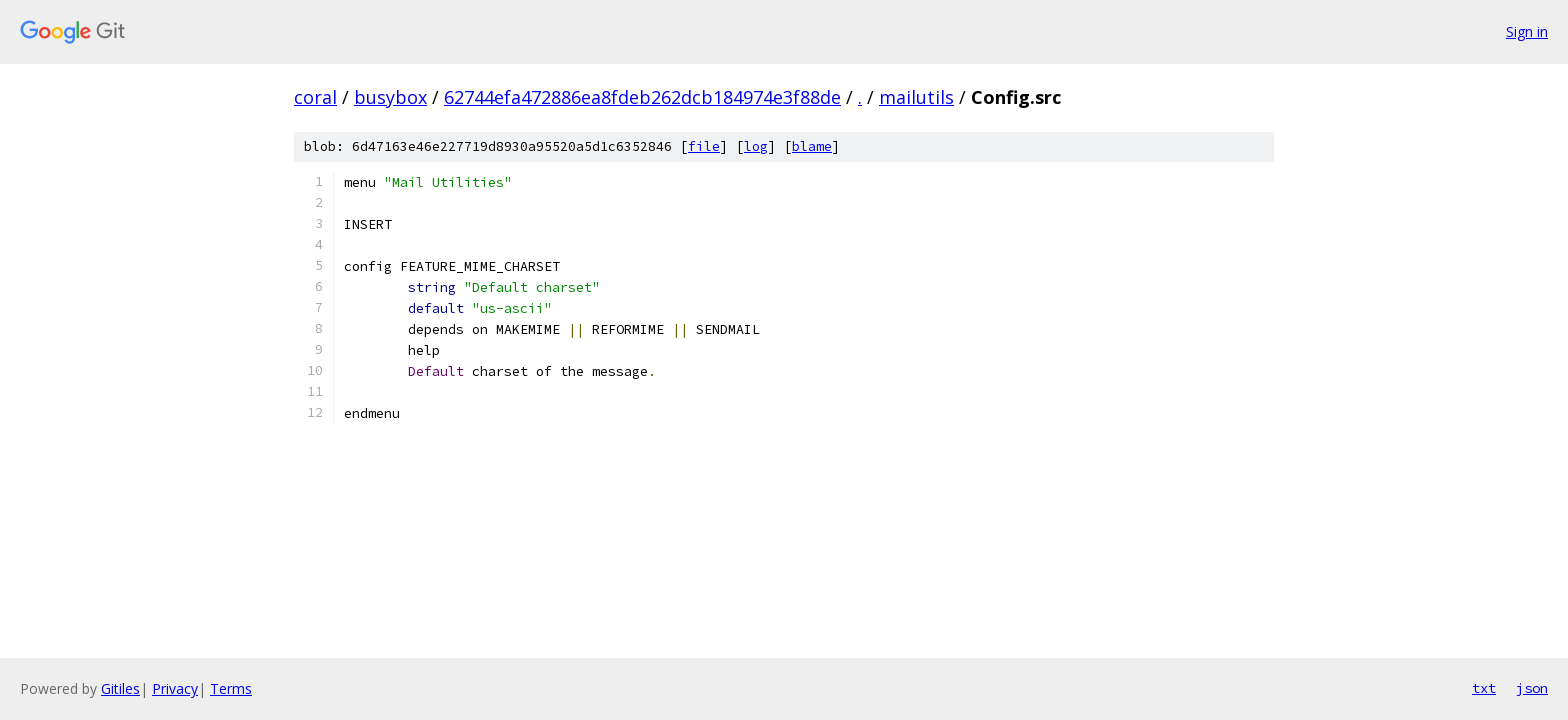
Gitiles (120, 688)
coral (315, 97)
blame (812, 146)
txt (1484, 688)
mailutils (916, 97)
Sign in (1527, 31)
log (756, 146)
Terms (231, 688)
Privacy (175, 688)
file (704, 146)
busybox (390, 97)
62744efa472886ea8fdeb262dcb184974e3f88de (642, 97)
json (1532, 688)
